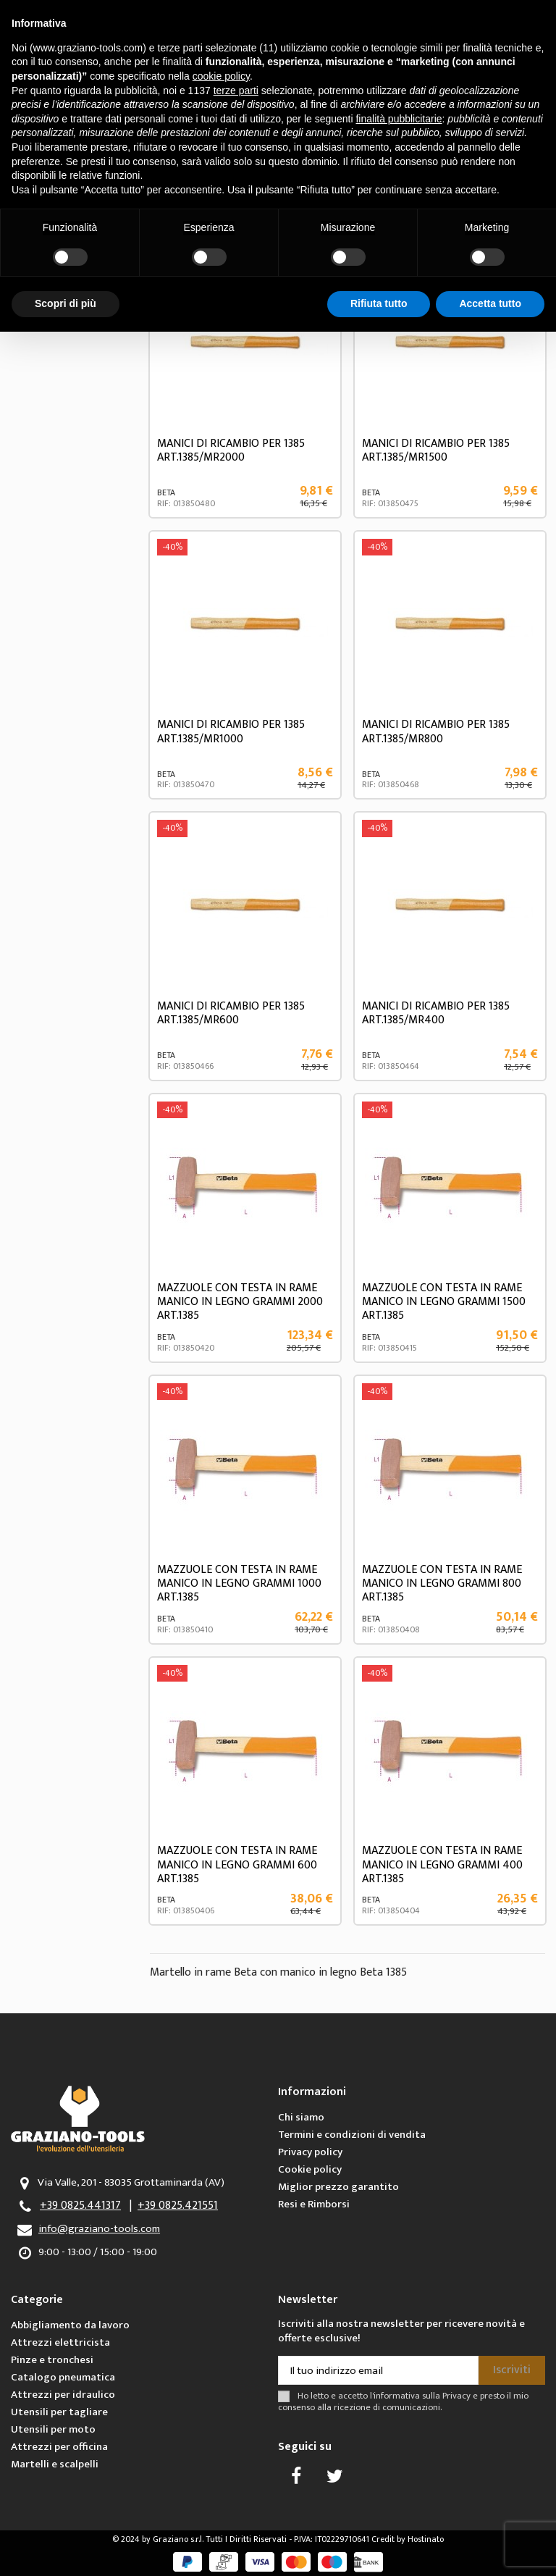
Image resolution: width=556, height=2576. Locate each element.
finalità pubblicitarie (398, 119)
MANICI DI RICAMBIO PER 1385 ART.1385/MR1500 (436, 450)
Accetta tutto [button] (490, 303)
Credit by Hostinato (407, 2539)
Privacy (456, 2396)
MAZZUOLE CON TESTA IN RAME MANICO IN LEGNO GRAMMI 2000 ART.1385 (240, 1301)
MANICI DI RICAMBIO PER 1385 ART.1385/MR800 (436, 731)
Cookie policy (310, 2169)
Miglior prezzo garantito (338, 2187)
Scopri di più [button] (65, 303)
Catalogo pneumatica (63, 2377)
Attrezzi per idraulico (63, 2395)
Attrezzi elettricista (60, 2342)
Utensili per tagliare (59, 2412)
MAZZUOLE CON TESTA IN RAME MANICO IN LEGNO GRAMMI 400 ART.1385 (442, 1864)
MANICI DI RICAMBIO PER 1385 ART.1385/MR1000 (231, 731)
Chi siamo (301, 2117)
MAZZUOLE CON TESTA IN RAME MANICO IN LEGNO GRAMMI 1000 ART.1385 (239, 1583)
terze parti (236, 90)
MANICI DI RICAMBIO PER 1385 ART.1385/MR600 (231, 1013)
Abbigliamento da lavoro (70, 2325)
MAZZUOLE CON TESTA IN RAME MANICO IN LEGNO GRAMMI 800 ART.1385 (442, 1583)
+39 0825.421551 (178, 2205)
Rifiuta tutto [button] (379, 303)
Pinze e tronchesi (52, 2360)
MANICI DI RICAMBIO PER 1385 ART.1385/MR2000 (231, 450)
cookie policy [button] (221, 76)
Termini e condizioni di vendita (352, 2135)
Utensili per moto (53, 2429)
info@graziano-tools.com (99, 2229)
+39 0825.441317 (80, 2205)
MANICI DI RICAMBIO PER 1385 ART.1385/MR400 (436, 1013)
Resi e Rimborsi (314, 2204)
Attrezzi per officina (59, 2447)
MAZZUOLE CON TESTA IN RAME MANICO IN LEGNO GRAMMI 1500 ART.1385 (444, 1301)
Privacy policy (310, 2152)
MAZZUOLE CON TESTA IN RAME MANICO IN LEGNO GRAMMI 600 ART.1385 (237, 1864)
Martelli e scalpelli (54, 2464)
